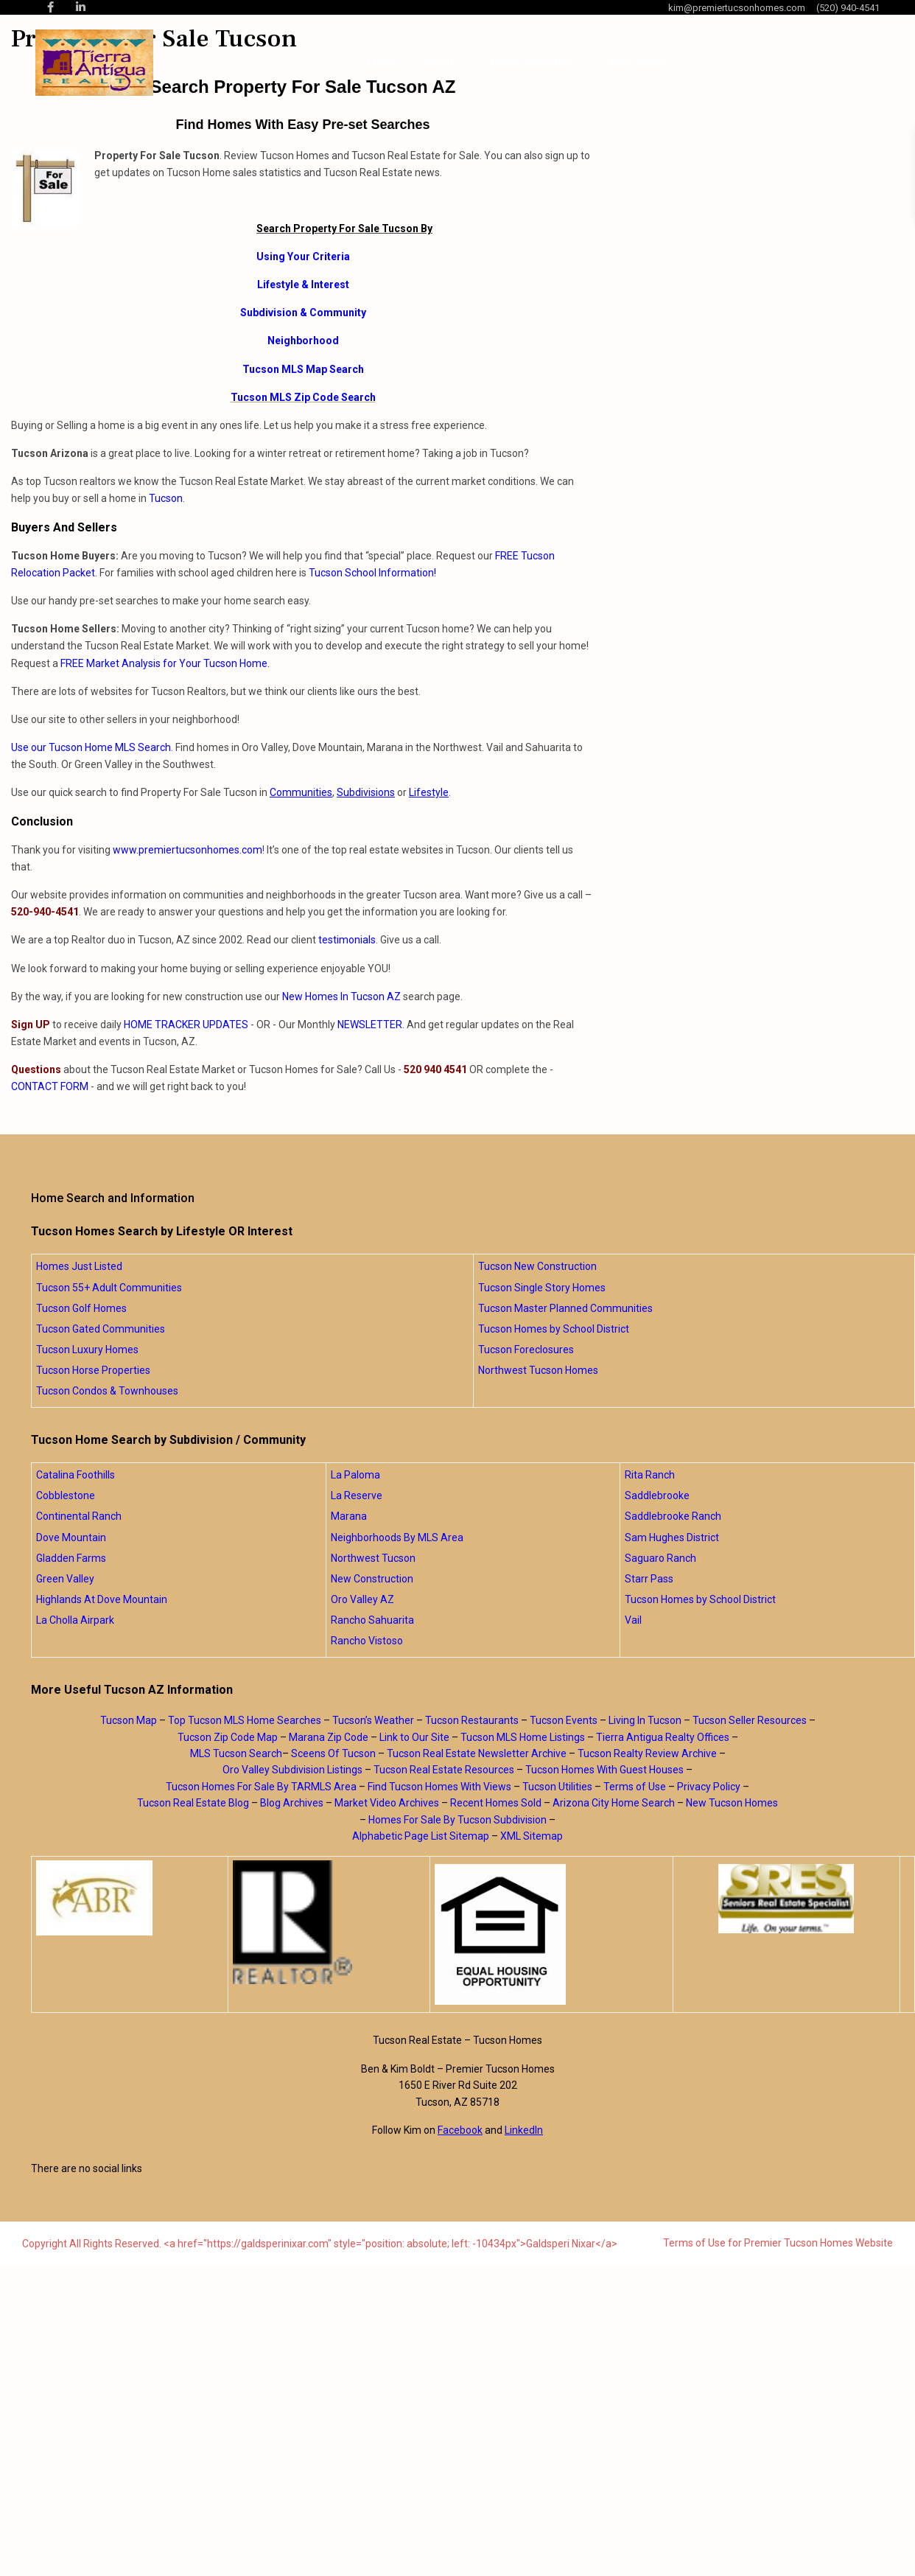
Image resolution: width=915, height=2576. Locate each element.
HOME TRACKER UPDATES (186, 1024)
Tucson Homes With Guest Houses (604, 1770)
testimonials (347, 940)
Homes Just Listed (79, 1266)
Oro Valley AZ (362, 1599)
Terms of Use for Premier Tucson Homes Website (778, 2243)
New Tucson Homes (732, 1803)
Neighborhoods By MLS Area (397, 1537)
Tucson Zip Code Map (228, 1737)
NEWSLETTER (369, 1024)
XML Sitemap (531, 1836)
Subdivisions (366, 792)
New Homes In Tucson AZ (341, 996)
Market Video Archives (386, 1803)
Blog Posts (638, 62)
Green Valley (65, 1579)
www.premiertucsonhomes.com (187, 850)
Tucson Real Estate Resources (444, 1770)
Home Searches (532, 62)
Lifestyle (429, 792)
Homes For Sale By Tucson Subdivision (457, 1820)
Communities (301, 792)
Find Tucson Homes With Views (439, 1787)
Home (383, 62)
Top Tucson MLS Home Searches (244, 1720)
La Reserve (356, 1495)
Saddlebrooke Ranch (673, 1516)
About (438, 62)
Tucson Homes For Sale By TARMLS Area (261, 1787)
